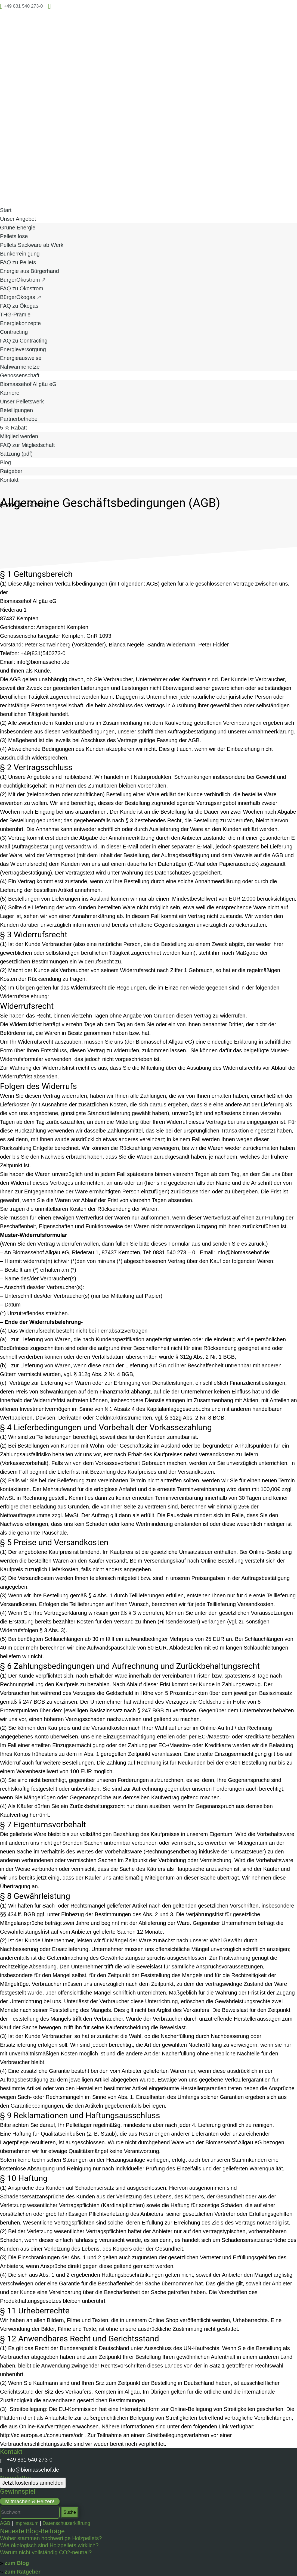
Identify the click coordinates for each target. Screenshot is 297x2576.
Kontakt (9, 480)
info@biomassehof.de (29, 2470)
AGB (5, 2523)
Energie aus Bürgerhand (29, 271)
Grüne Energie (17, 228)
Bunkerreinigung (20, 254)
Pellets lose (14, 236)
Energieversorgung (23, 349)
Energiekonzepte (20, 323)
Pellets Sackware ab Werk (31, 245)
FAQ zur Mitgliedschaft (27, 445)
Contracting (14, 332)
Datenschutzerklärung (66, 2523)
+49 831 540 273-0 (26, 2460)
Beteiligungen (16, 410)
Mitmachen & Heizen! (29, 2501)
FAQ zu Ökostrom (21, 288)
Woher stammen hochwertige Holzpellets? (51, 2538)
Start (5, 210)
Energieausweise (20, 358)
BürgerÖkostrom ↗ (23, 280)
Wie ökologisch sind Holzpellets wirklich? (49, 2545)
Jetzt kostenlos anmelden (33, 2483)
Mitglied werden (19, 436)
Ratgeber (11, 471)
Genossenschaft (19, 375)
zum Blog (17, 2563)
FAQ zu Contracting (24, 341)
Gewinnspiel (17, 2491)
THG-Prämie (15, 315)
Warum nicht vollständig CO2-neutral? (46, 2552)
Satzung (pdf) (16, 454)
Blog (5, 462)
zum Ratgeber (23, 2572)
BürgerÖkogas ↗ (20, 297)
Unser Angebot (18, 219)
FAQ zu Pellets (18, 262)
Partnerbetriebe (19, 419)
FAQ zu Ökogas (19, 306)
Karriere (9, 393)
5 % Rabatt (13, 428)
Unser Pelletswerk (22, 402)
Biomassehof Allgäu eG (28, 384)
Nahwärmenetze (20, 367)
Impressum (26, 2523)
